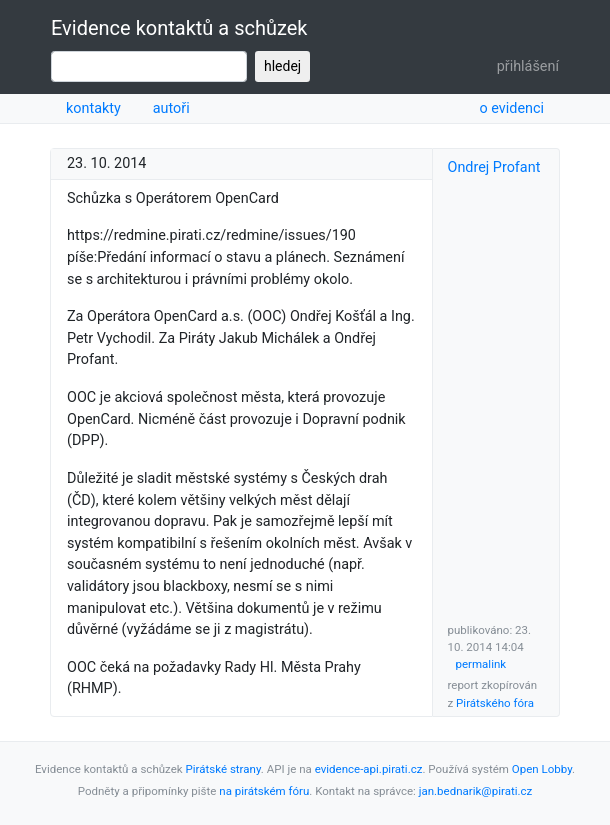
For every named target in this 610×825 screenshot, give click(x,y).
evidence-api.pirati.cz (369, 769)
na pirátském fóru (264, 791)
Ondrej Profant (494, 167)
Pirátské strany (223, 769)
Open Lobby (542, 769)
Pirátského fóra (495, 703)
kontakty (93, 108)
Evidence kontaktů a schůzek (179, 28)
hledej (282, 66)
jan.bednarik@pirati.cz (476, 791)
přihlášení (528, 66)
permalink (481, 664)
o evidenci (511, 108)
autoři (171, 108)
